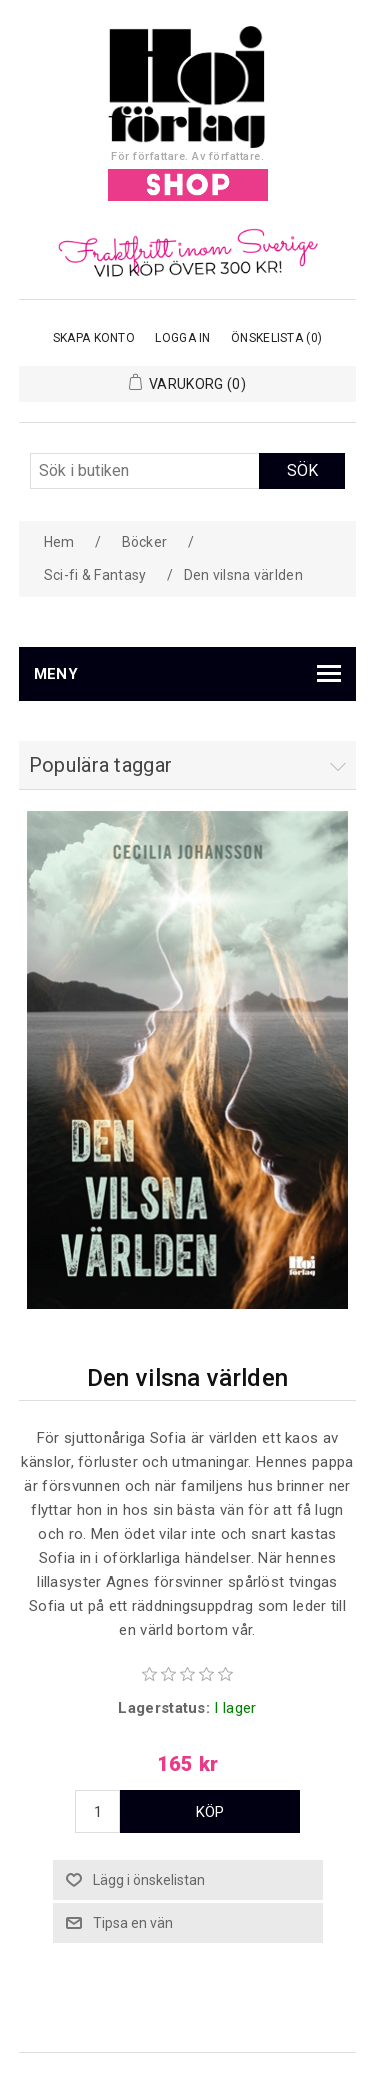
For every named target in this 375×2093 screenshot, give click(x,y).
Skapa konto (94, 338)
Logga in (182, 338)
